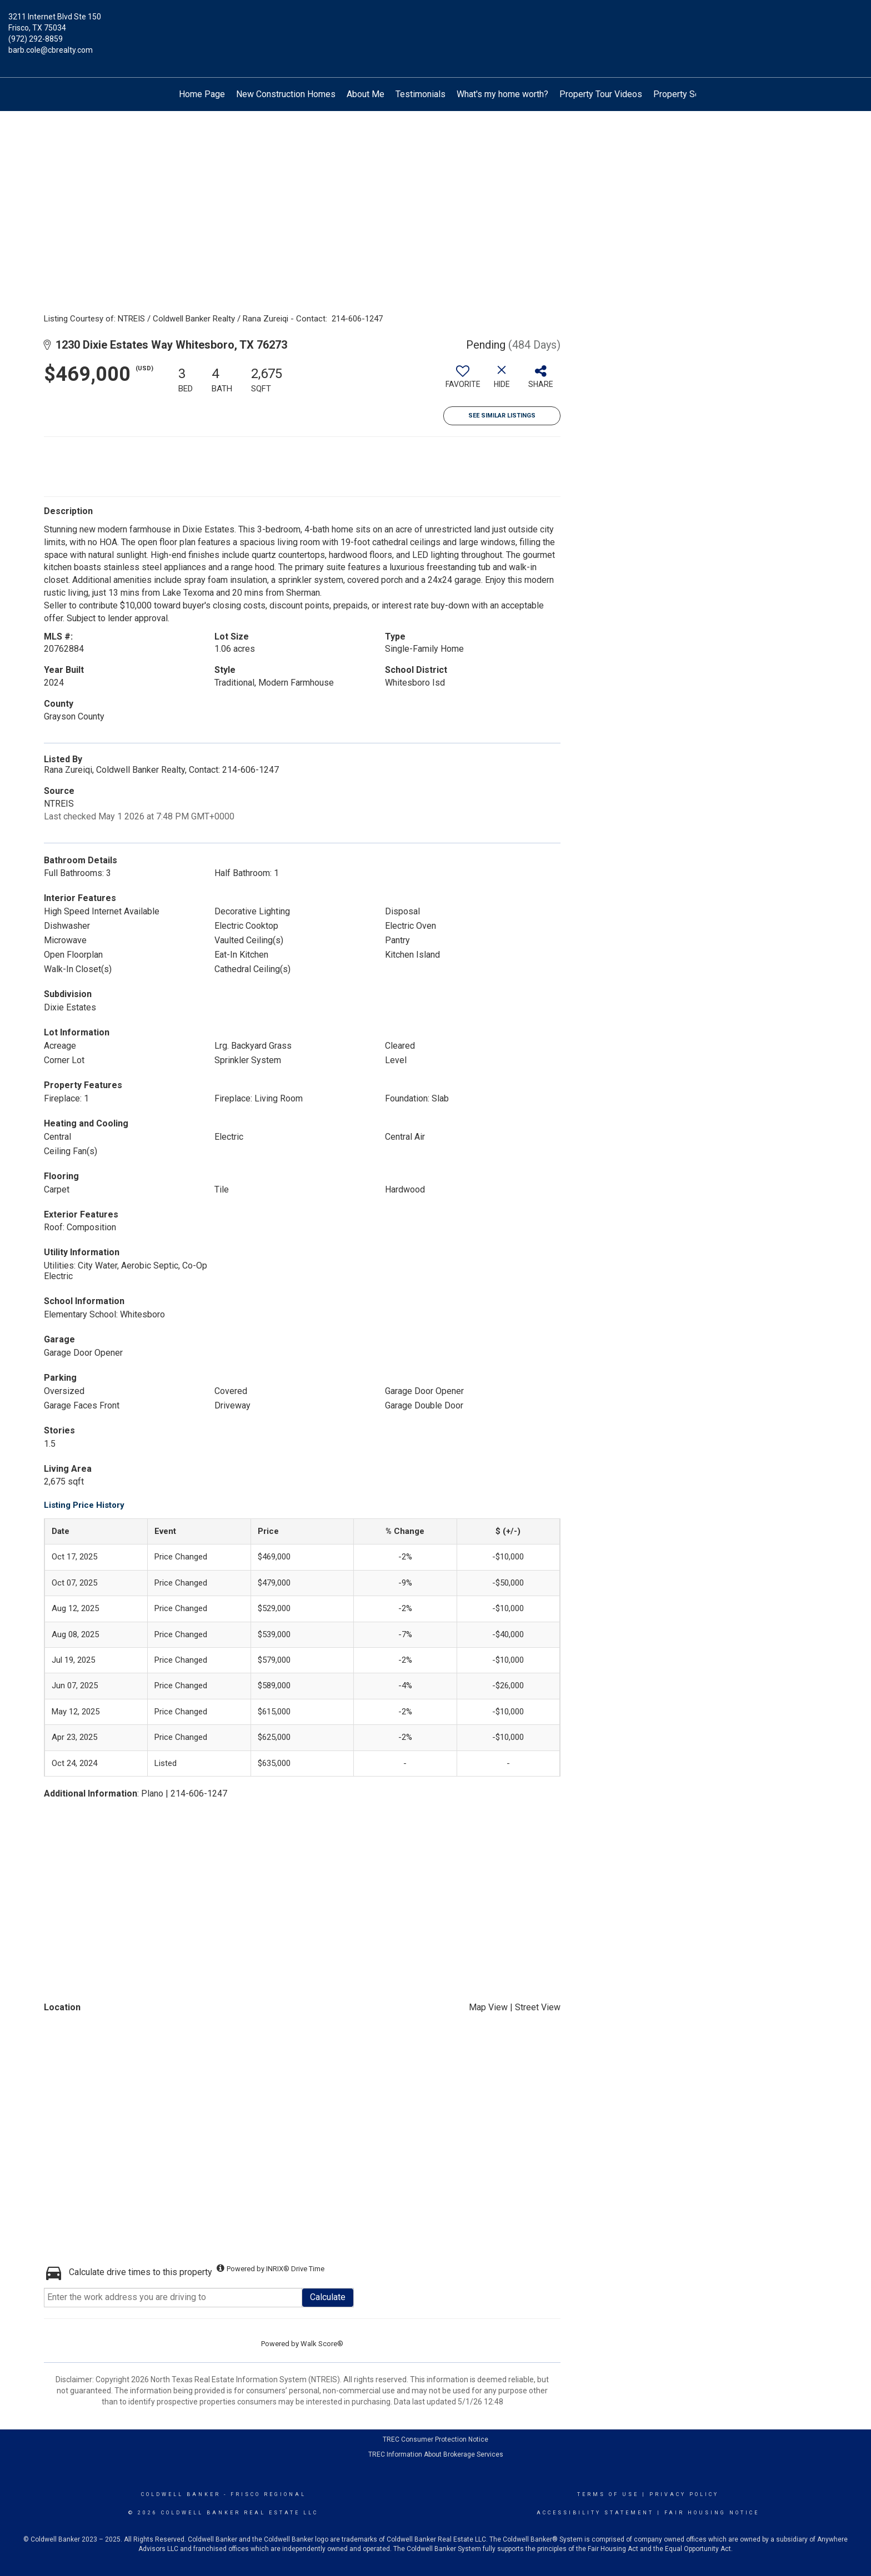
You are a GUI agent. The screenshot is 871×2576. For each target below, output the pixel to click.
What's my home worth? (502, 94)
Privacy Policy (684, 2494)
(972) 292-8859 (35, 38)
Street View (537, 2007)
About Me (365, 94)
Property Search (684, 94)
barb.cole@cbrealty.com (50, 50)
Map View (488, 2007)
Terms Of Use (608, 2494)
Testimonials (420, 94)
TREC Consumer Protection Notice (435, 2439)
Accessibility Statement (595, 2512)
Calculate (328, 2297)
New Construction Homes (286, 94)
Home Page (202, 94)
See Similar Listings (501, 415)
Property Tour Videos (600, 94)
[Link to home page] (436, 25)
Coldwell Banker (181, 2494)
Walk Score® (322, 2343)
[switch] (462, 381)
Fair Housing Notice (711, 2512)
